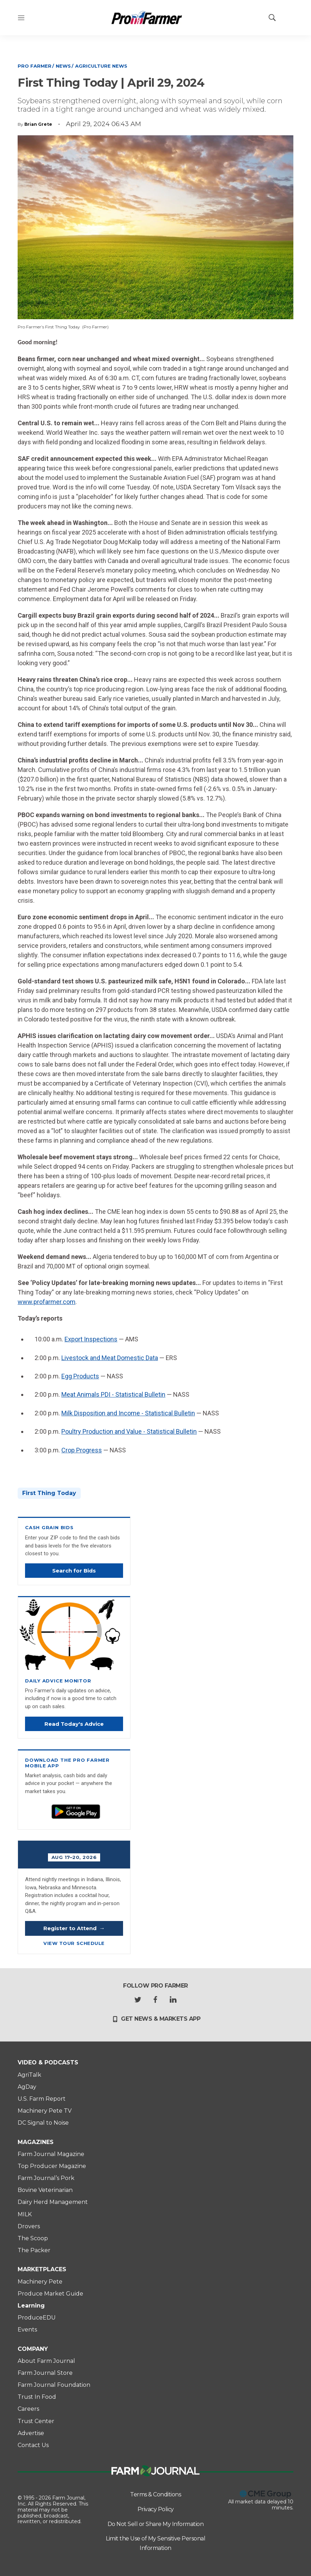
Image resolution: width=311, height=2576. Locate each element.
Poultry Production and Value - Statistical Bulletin (129, 1431)
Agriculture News (101, 66)
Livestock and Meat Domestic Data (109, 1357)
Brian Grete (38, 124)
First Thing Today (49, 1493)
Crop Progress (81, 1450)
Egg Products (80, 1376)
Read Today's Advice (74, 1724)
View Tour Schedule (73, 1943)
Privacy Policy (156, 2509)
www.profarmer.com (46, 1301)
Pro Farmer (34, 66)
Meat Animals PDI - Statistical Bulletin (113, 1394)
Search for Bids (74, 1570)
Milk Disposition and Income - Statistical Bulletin (128, 1413)
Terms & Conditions (155, 2494)
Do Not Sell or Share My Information (156, 2524)
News (63, 66)
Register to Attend (74, 1928)
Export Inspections (91, 1339)
